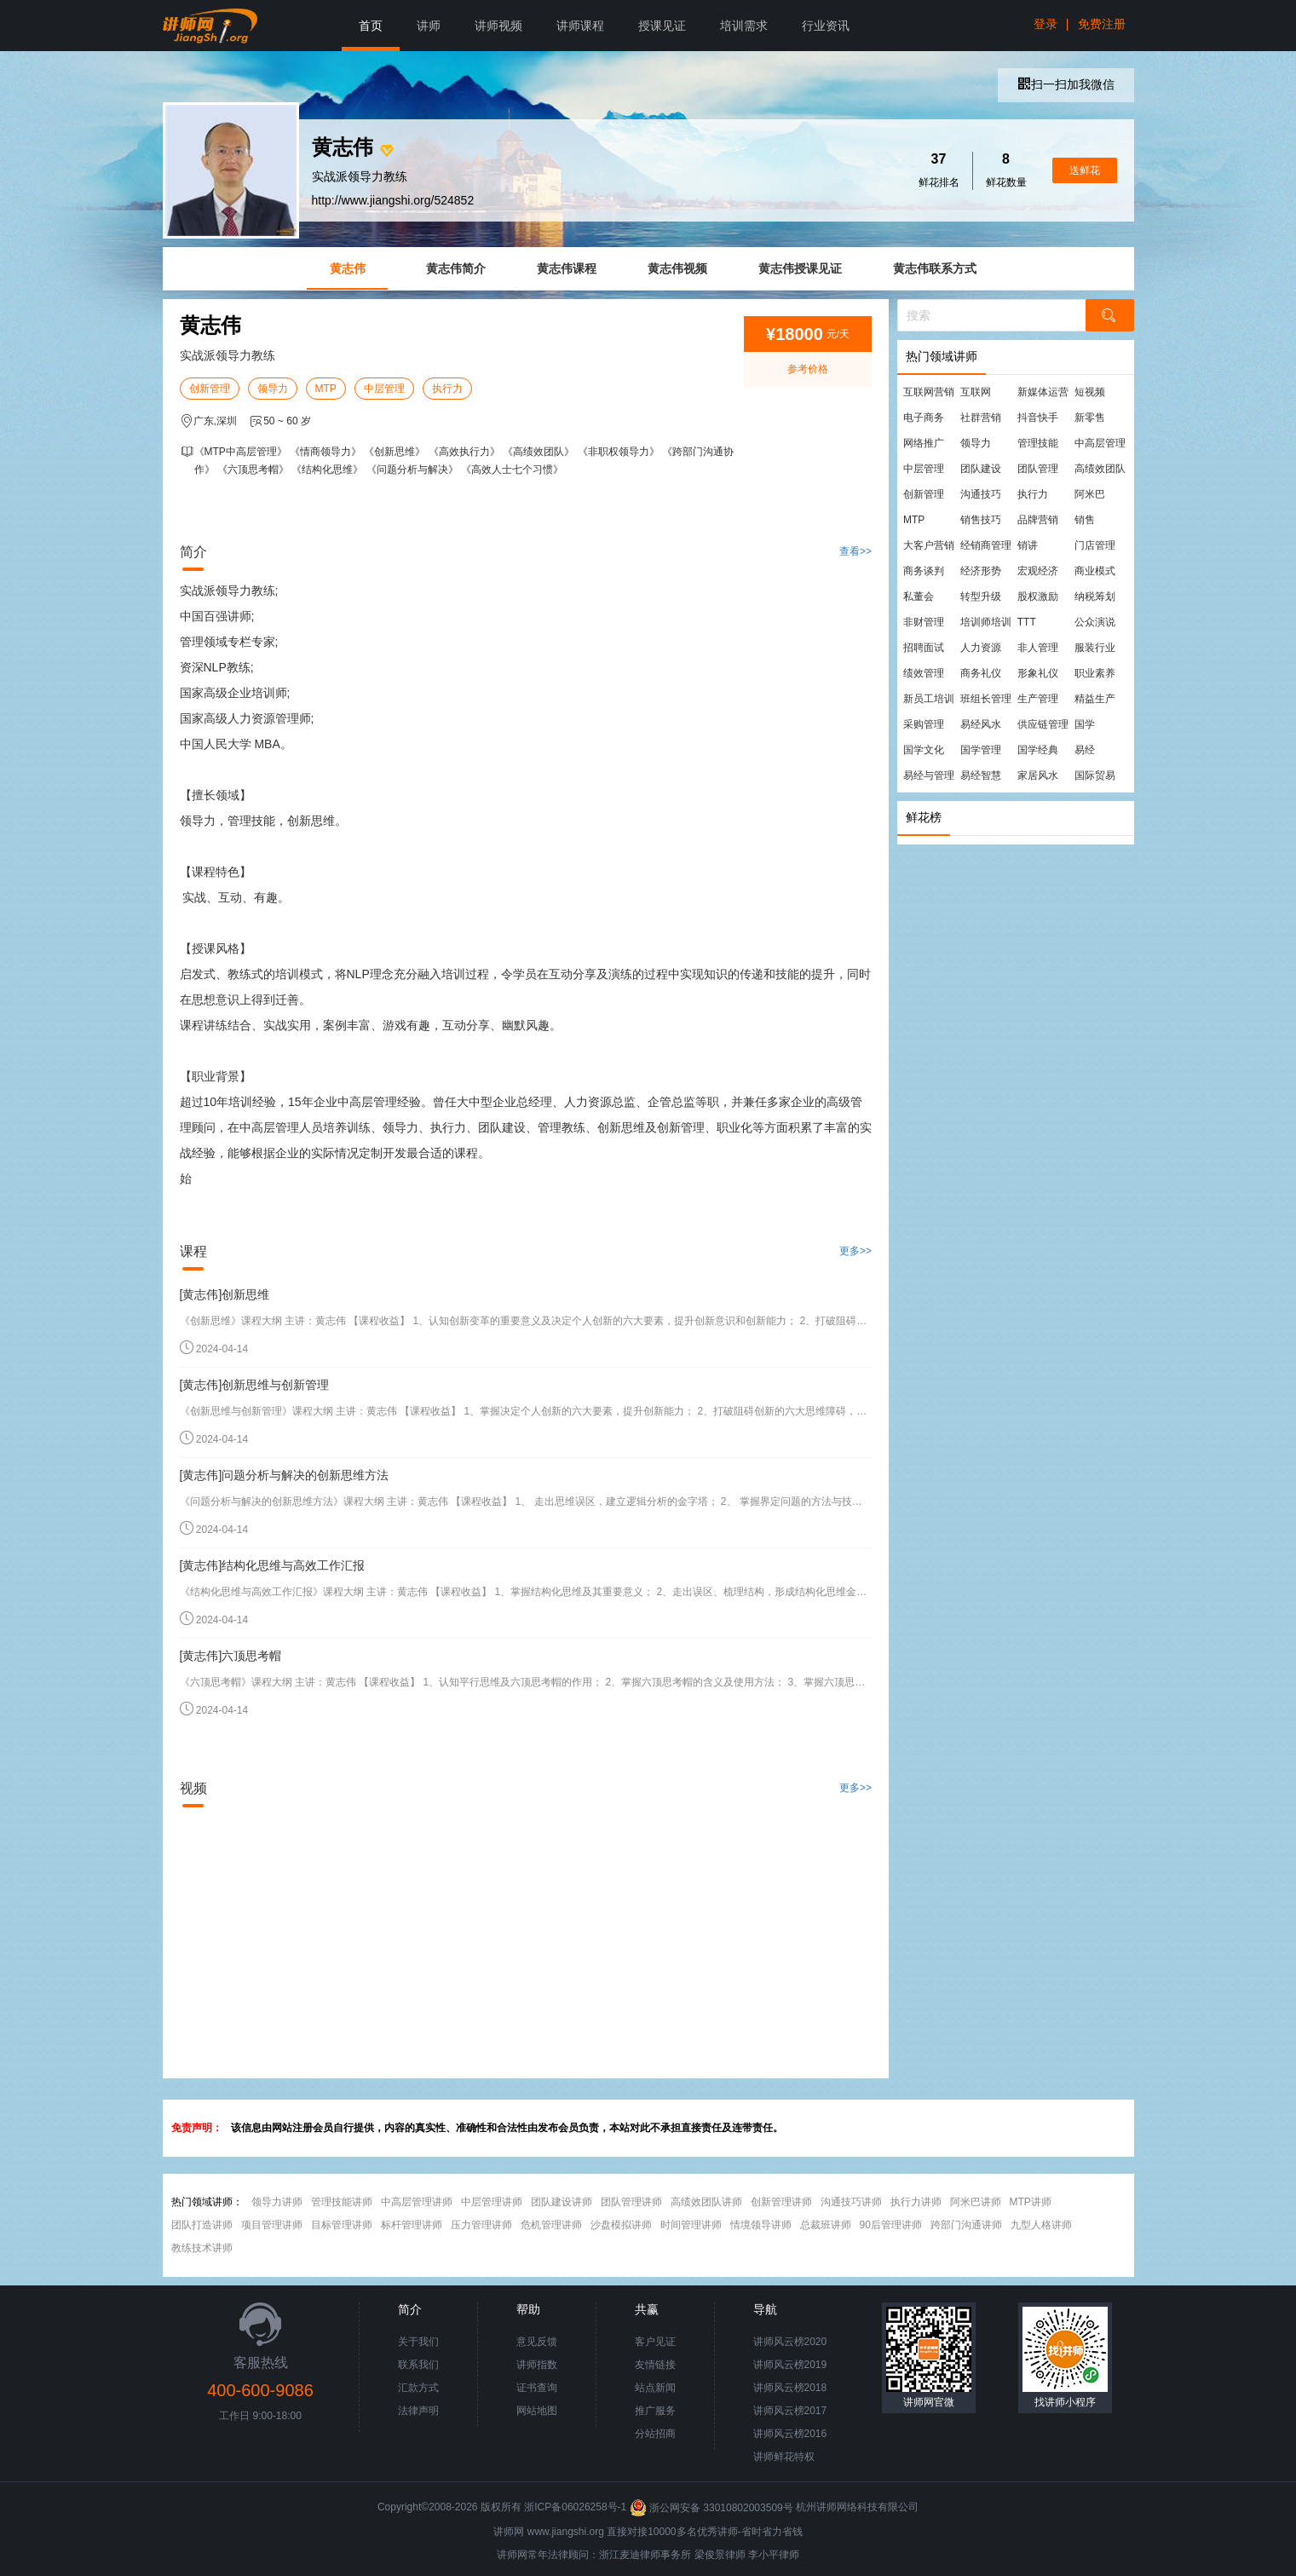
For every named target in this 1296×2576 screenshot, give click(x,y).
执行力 (447, 389)
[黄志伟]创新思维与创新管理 (255, 1385)
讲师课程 (580, 25)
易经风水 (980, 724)
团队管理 (1037, 469)
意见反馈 (536, 2342)
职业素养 (1094, 673)
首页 (371, 25)
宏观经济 (1037, 571)
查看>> (855, 551)
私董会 (918, 596)
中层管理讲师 (491, 2202)
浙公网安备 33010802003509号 (713, 2508)
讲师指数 (536, 2365)
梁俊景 (709, 2555)
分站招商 (655, 2434)
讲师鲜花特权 (784, 2457)
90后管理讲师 (891, 2225)
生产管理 (1037, 699)
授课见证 (662, 25)
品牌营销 (1037, 520)
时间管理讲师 (691, 2225)
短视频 (1089, 392)
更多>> (855, 1251)
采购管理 (923, 724)
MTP (326, 389)
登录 (1045, 24)
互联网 (975, 392)
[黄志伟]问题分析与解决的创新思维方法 (284, 1475)
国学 (1084, 724)
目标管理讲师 (341, 2225)
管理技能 (1037, 443)
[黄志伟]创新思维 (225, 1294)
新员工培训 (928, 699)
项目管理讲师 (271, 2225)
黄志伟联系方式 (934, 268)
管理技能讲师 (341, 2202)
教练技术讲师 (202, 2248)
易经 (1084, 750)
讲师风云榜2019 (790, 2365)
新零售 (1089, 418)
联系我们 (418, 2365)
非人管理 (1037, 648)
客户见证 (655, 2342)
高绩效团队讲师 (706, 2202)
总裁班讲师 (825, 2225)
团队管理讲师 (631, 2202)
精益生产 (1094, 699)
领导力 (272, 389)
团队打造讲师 (202, 2225)
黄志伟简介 (456, 268)
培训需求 (744, 25)
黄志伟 (348, 268)
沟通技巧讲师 (851, 2202)
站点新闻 (655, 2388)
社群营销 (980, 418)
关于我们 (418, 2342)
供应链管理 (1042, 724)
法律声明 (418, 2411)
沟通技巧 (980, 494)
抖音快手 (1037, 418)
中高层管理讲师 (416, 2202)
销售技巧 (980, 520)
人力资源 (980, 648)
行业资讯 (826, 25)
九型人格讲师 (1041, 2225)
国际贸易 (1094, 775)
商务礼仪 (980, 673)
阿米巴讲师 (975, 2202)
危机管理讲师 (551, 2225)
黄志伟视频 (677, 268)
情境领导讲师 (761, 2225)
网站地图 (536, 2411)
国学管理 (980, 750)
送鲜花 (1084, 170)
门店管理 (1094, 545)
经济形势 (980, 571)
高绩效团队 (1100, 469)
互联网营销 (928, 392)
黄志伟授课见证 (800, 268)
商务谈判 (923, 571)
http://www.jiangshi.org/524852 (393, 200)
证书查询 (536, 2388)
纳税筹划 (1094, 596)
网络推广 (923, 443)
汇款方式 (418, 2388)
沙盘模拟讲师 (621, 2225)
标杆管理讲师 (411, 2225)
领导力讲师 (276, 2202)
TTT (1026, 622)
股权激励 (1037, 596)
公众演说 (1094, 622)
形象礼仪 (1037, 673)
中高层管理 (1100, 443)
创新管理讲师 (781, 2202)
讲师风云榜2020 (790, 2342)
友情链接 (655, 2365)
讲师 (429, 25)
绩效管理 (923, 673)
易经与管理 (928, 775)
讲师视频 (498, 25)
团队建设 (980, 469)
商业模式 (1094, 571)
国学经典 (1037, 750)
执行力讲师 (916, 2202)
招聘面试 (923, 648)
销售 (1084, 520)
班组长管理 (985, 699)
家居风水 (1037, 775)
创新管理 (209, 389)
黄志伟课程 (566, 268)
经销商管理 (985, 545)
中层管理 (384, 389)
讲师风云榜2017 (790, 2411)
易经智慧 (980, 775)
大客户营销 (928, 545)
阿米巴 (1089, 494)
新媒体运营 (1042, 392)
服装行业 (1094, 648)
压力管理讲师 (481, 2225)
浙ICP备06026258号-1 (575, 2508)
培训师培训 (985, 622)
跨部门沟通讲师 (966, 2225)
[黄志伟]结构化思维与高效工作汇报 (273, 1565)
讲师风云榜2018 (790, 2388)
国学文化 (923, 750)
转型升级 (980, 596)
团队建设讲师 (561, 2202)
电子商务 (923, 418)
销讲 (1027, 545)
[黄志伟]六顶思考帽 (231, 1656)
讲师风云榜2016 (790, 2434)
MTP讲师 (1030, 2202)
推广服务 (655, 2411)
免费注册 (1102, 24)
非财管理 (923, 622)
